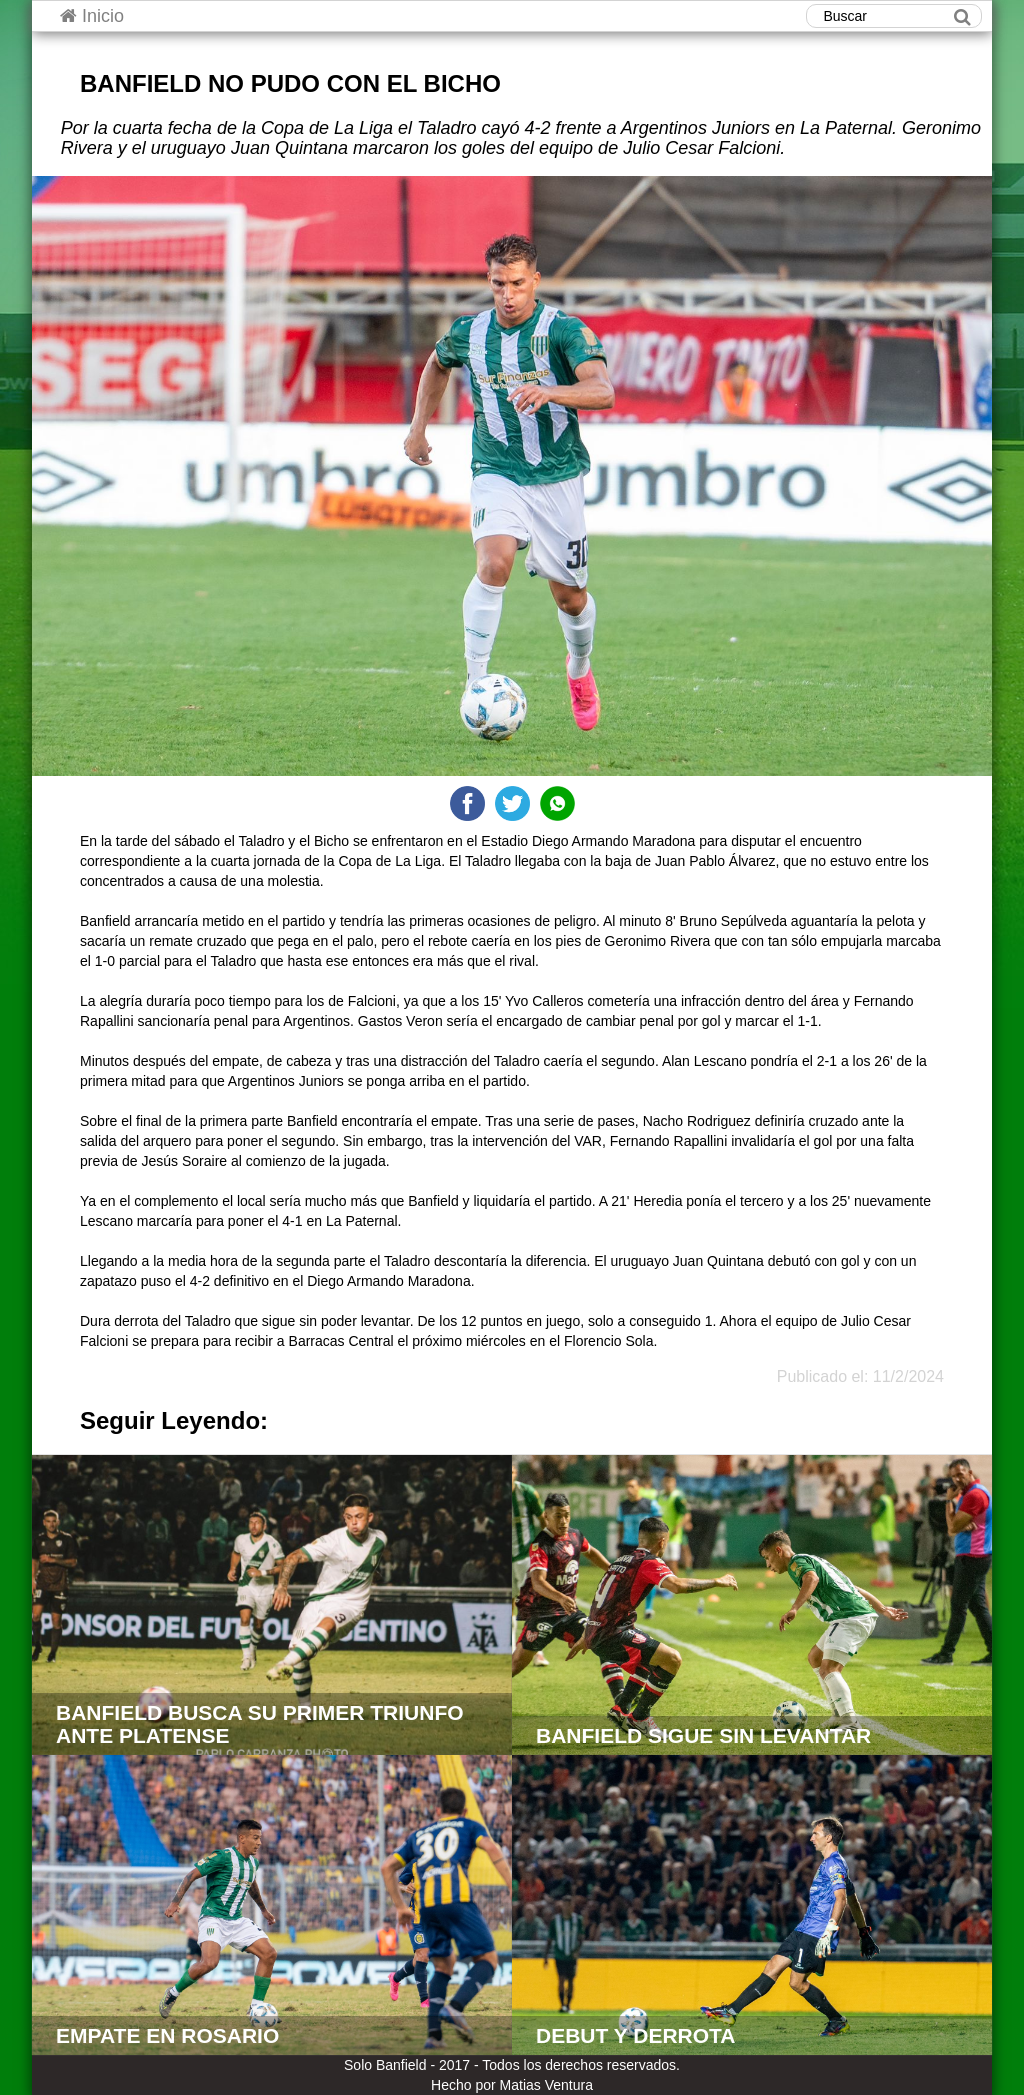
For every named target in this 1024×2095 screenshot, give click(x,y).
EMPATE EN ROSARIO (167, 2035)
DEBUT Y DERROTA (636, 2035)
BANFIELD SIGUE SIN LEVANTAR (703, 1735)
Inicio (92, 16)
